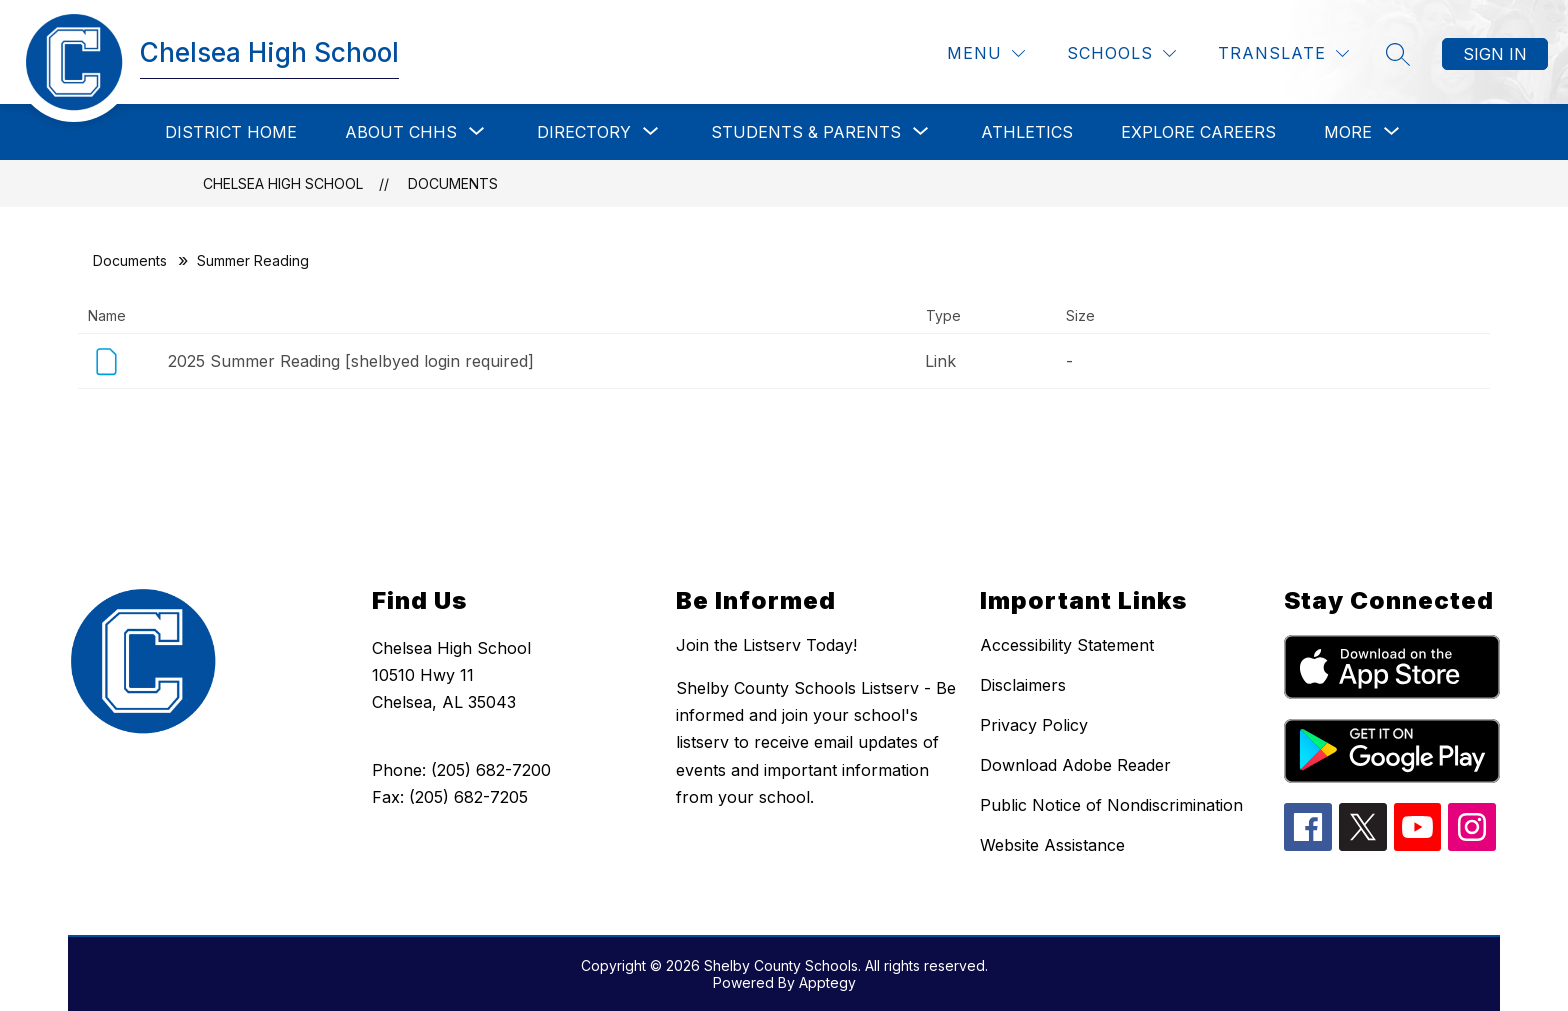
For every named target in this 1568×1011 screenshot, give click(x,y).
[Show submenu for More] (1348, 132)
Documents (453, 183)
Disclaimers (1023, 685)
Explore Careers (1198, 132)
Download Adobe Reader (1075, 765)
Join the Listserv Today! (766, 645)
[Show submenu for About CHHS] (401, 132)
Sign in (1495, 54)
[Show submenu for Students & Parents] (806, 132)
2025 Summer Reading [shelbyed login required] (351, 361)
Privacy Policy (1034, 725)
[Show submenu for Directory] (584, 132)
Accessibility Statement (1067, 645)
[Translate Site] (1283, 53)
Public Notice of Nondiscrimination (1111, 805)
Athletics (1027, 132)
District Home (231, 132)
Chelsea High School (283, 183)
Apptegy (827, 982)
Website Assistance (1052, 845)
